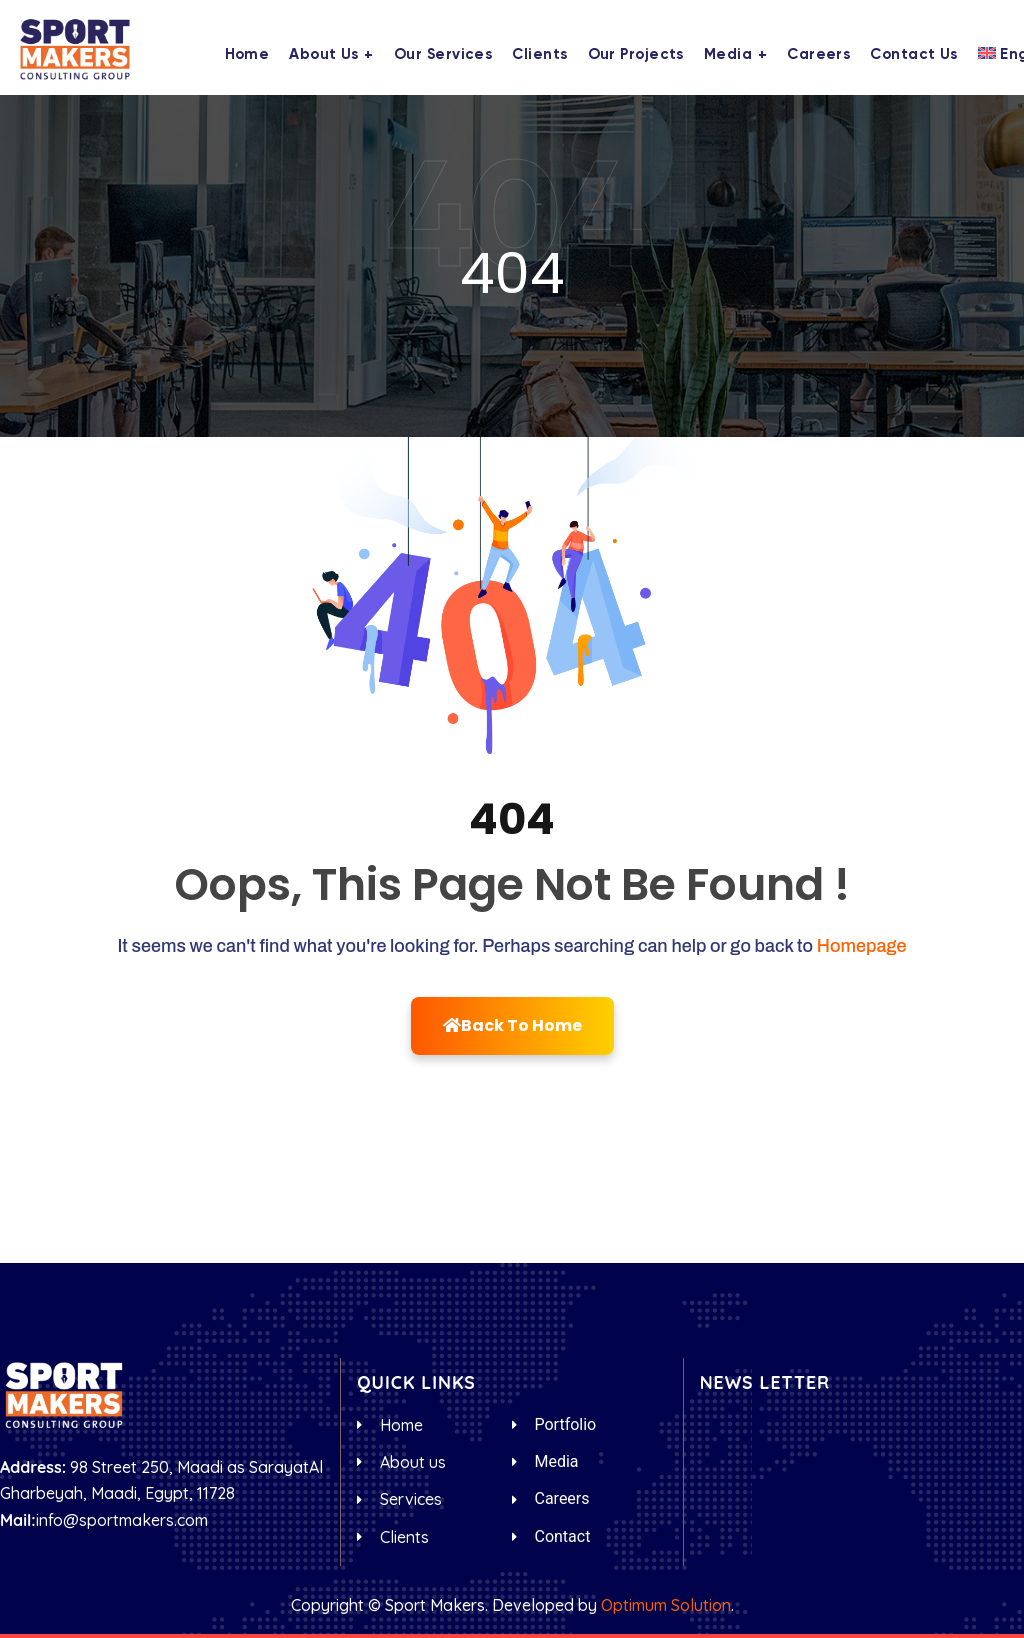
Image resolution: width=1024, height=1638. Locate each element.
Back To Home (512, 1025)
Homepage (862, 946)
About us (324, 54)
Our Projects (636, 54)
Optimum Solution (666, 1605)
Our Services (443, 54)
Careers (818, 54)
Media (728, 54)
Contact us (914, 54)
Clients (539, 54)
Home (247, 54)
